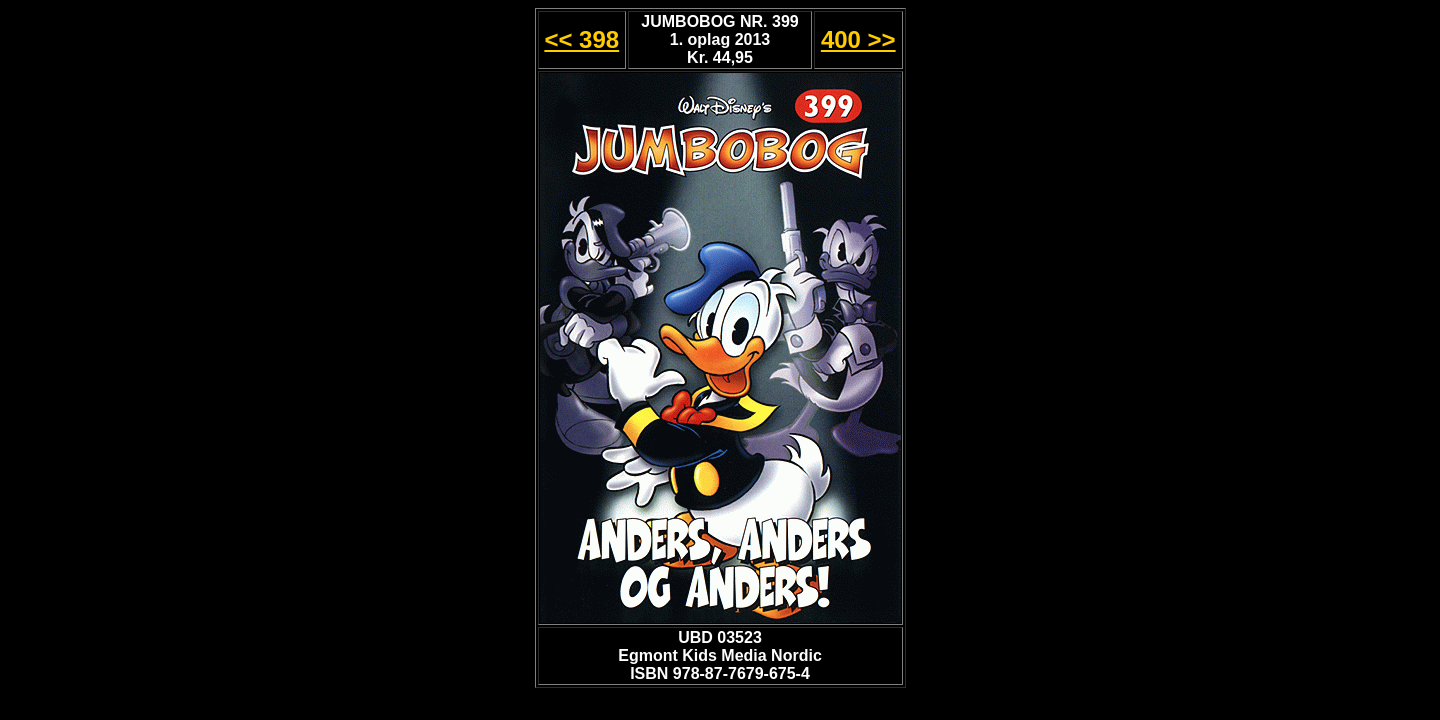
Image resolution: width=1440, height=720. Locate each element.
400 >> (858, 39)
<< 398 (581, 39)
